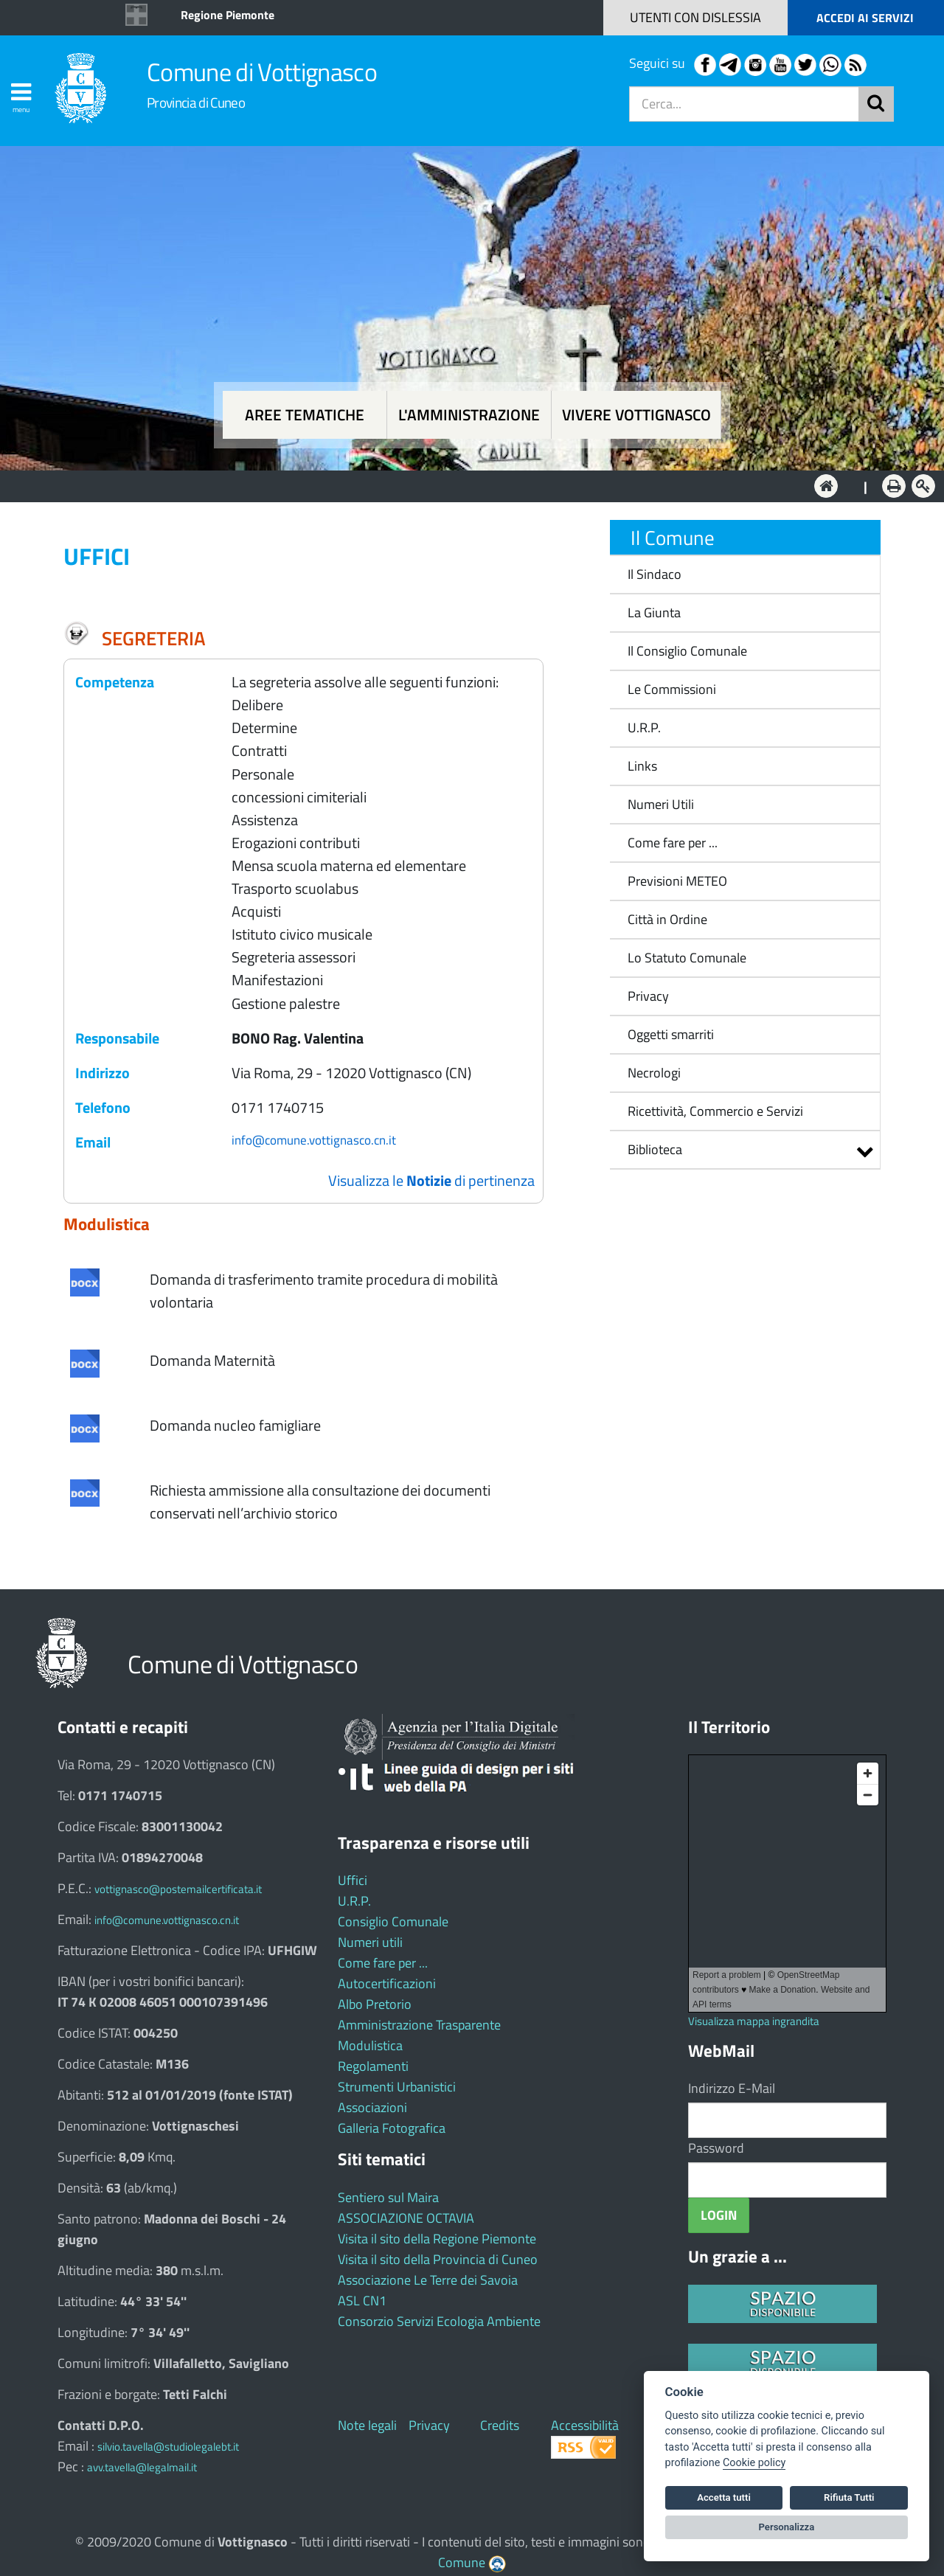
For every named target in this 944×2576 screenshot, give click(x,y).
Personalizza (787, 2526)
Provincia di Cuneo (196, 102)
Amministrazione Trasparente (419, 2025)
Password (716, 2148)
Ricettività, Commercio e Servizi (715, 1111)
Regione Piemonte (227, 15)
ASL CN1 (362, 2301)
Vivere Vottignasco (636, 414)
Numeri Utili (661, 804)
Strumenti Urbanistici (397, 2087)
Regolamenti (373, 2066)
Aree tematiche (304, 414)
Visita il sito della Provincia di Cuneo (438, 2259)
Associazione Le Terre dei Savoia (428, 2280)
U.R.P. (644, 727)
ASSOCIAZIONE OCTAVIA (406, 2218)
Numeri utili (370, 1942)
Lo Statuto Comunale (687, 958)
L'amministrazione (469, 414)
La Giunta (654, 612)
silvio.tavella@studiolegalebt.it (168, 2446)
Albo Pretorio (375, 2004)
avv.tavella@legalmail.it (142, 2467)
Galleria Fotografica (391, 2128)
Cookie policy (754, 2463)
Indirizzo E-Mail (731, 2088)
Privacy (648, 996)
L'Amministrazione (461, 485)
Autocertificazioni (387, 1983)
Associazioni (372, 2107)
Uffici (352, 1880)
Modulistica (370, 2045)
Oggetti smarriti (671, 1034)
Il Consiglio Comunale (687, 651)
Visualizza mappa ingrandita (753, 2021)
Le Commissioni (672, 689)
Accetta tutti (724, 2497)
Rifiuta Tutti (849, 2497)
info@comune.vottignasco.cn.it (314, 1140)
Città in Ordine (667, 919)
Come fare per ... (673, 843)
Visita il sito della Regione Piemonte (437, 2239)
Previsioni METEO (677, 881)
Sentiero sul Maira (388, 2197)
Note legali (367, 2425)
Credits (499, 2425)
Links (642, 766)
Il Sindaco (654, 574)
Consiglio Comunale (393, 1921)
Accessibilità (585, 2425)
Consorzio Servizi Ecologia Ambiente (439, 2321)
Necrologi (654, 1073)
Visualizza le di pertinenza (431, 1180)
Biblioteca (655, 1149)
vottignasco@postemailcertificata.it (178, 1889)
